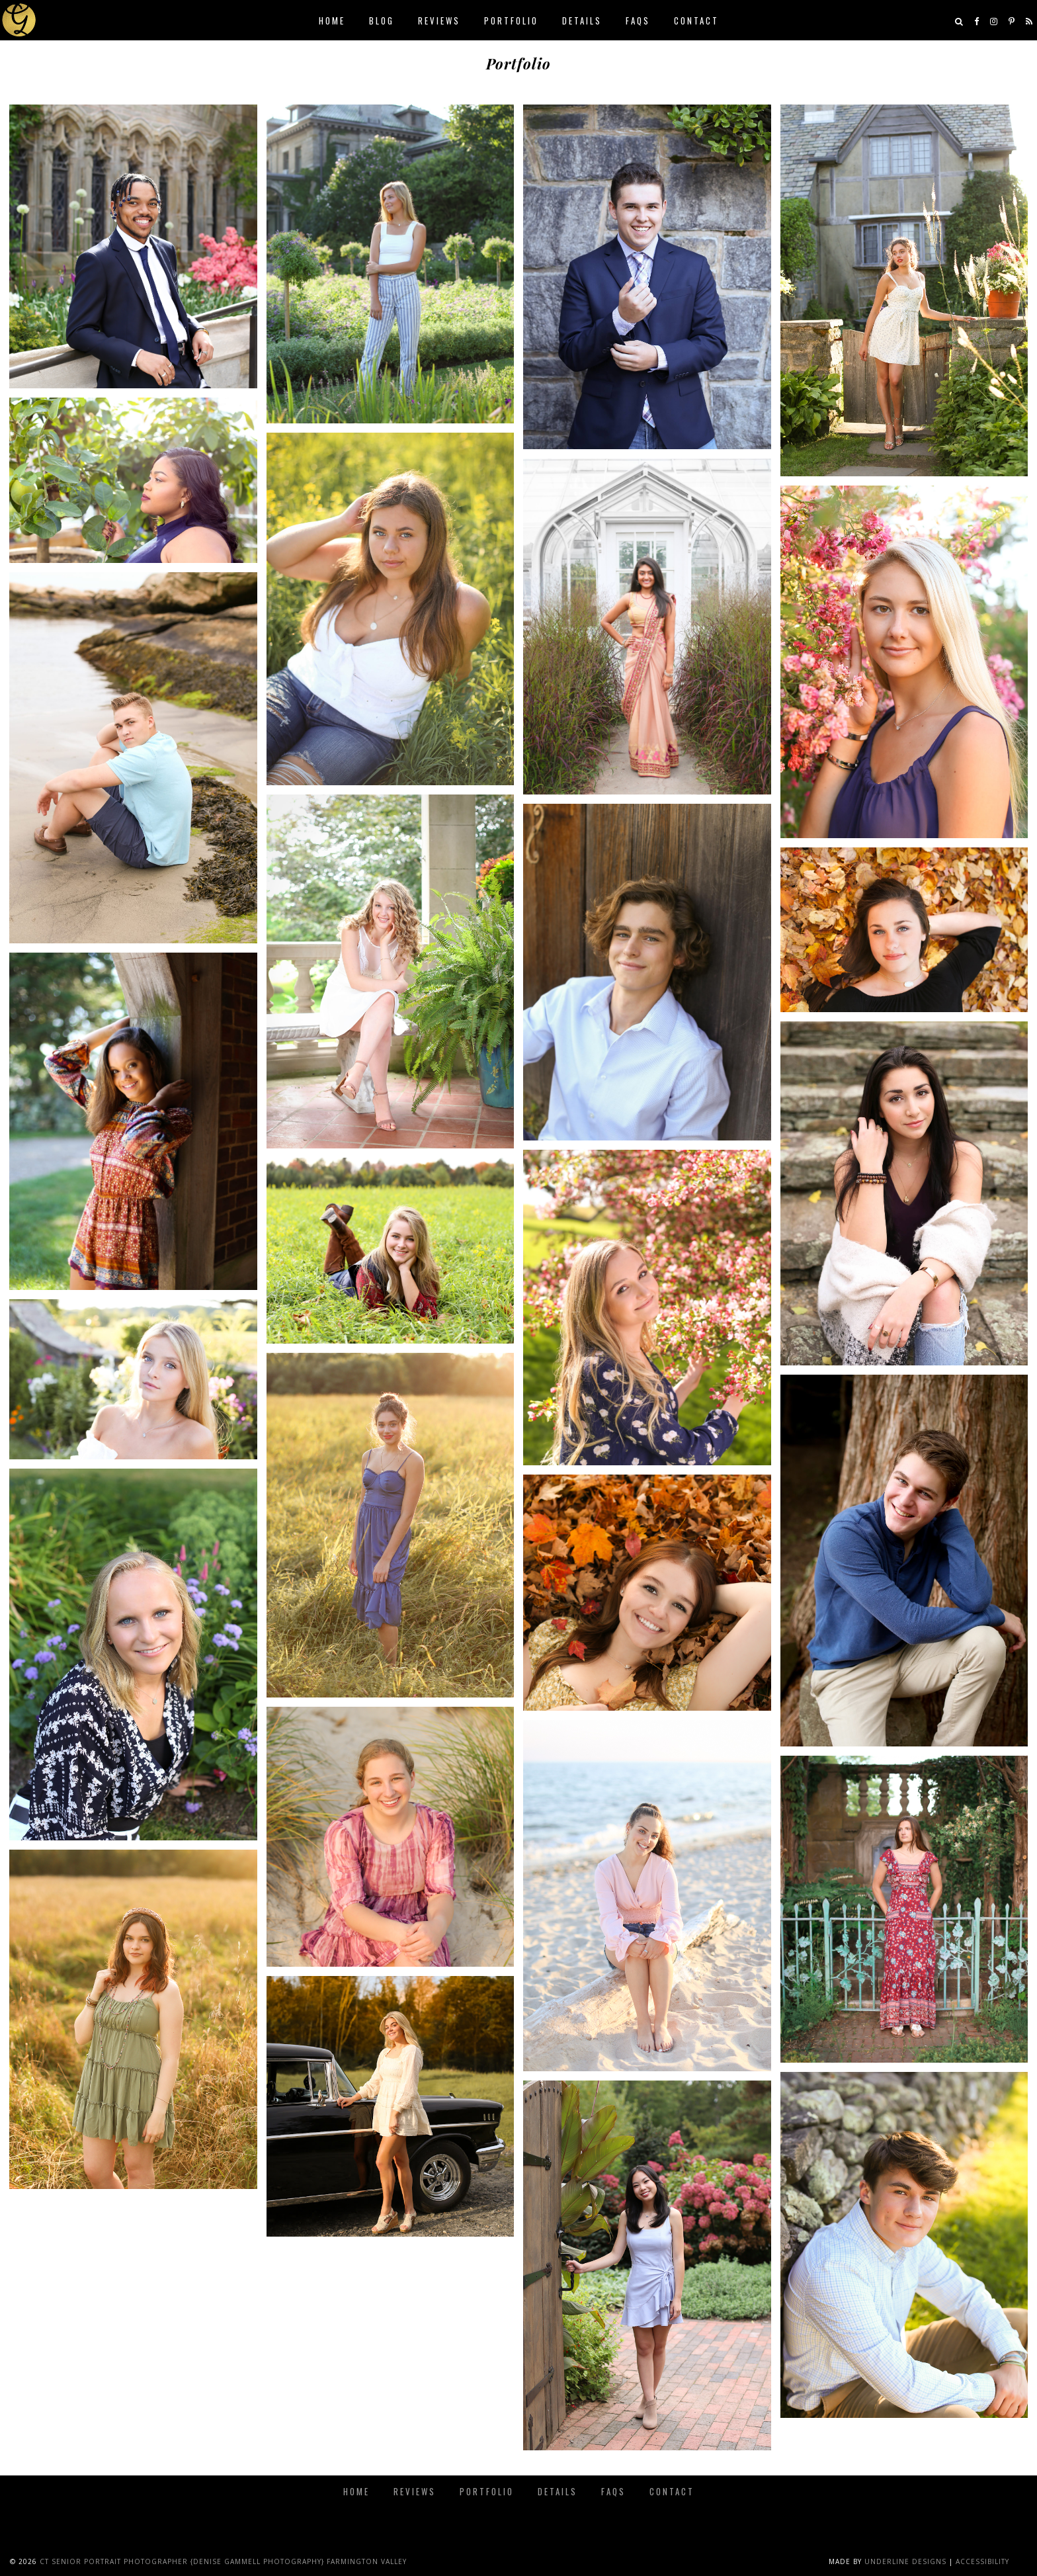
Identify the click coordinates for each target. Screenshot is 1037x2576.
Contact (696, 20)
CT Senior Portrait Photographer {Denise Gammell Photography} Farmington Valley (223, 2561)
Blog (381, 20)
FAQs (638, 20)
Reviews (439, 20)
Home (332, 20)
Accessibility (982, 2561)
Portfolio (511, 20)
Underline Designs (905, 2561)
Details (582, 20)
